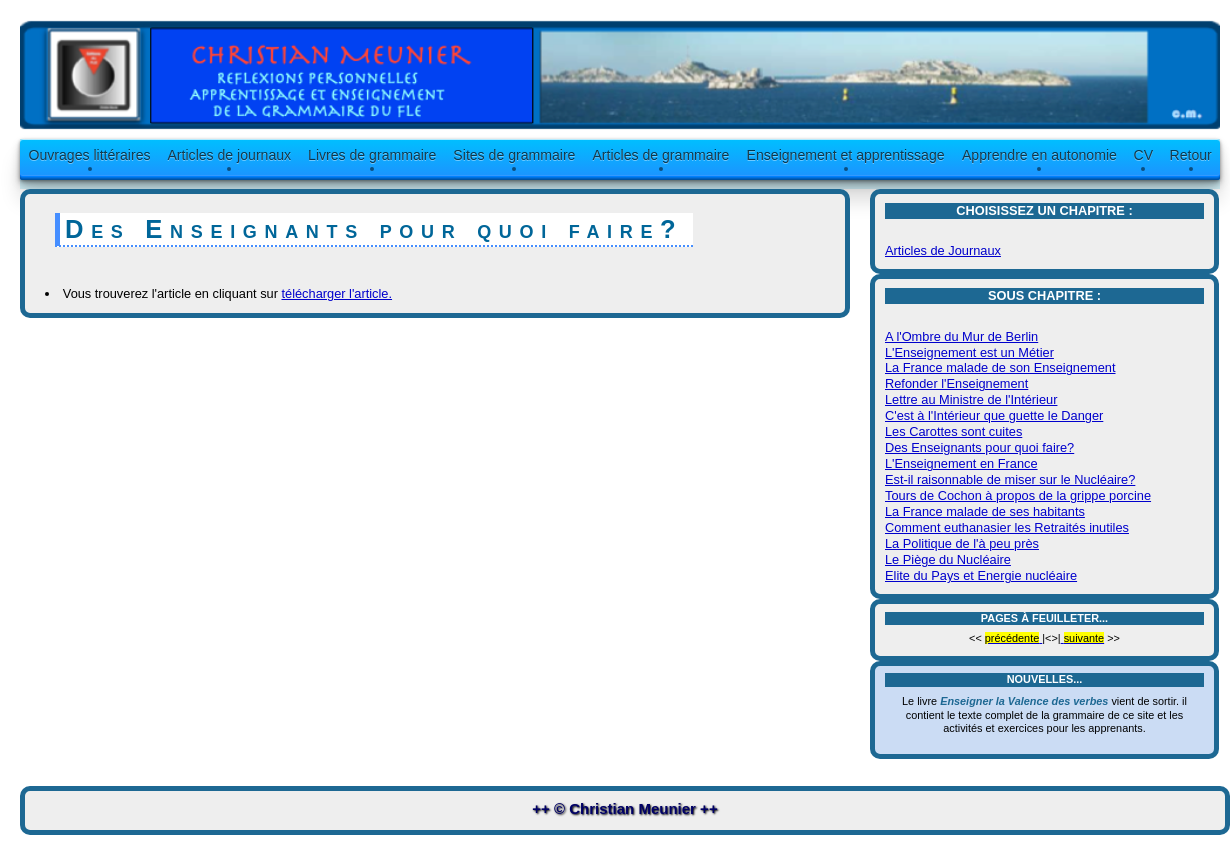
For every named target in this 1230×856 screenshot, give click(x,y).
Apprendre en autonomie (1039, 155)
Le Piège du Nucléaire (948, 559)
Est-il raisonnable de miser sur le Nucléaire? (1010, 479)
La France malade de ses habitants (985, 511)
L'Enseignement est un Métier (969, 352)
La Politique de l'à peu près (962, 543)
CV (1144, 155)
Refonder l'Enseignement (956, 383)
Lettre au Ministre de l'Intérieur (971, 399)
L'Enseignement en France (961, 463)
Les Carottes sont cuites (953, 431)
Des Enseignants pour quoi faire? (979, 447)
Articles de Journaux (943, 250)
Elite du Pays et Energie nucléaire (981, 575)
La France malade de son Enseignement (1000, 367)
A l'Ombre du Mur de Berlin (961, 336)
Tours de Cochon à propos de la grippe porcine (1018, 495)
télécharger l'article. (336, 293)
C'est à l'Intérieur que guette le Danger (994, 415)
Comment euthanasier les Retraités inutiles (1007, 527)
